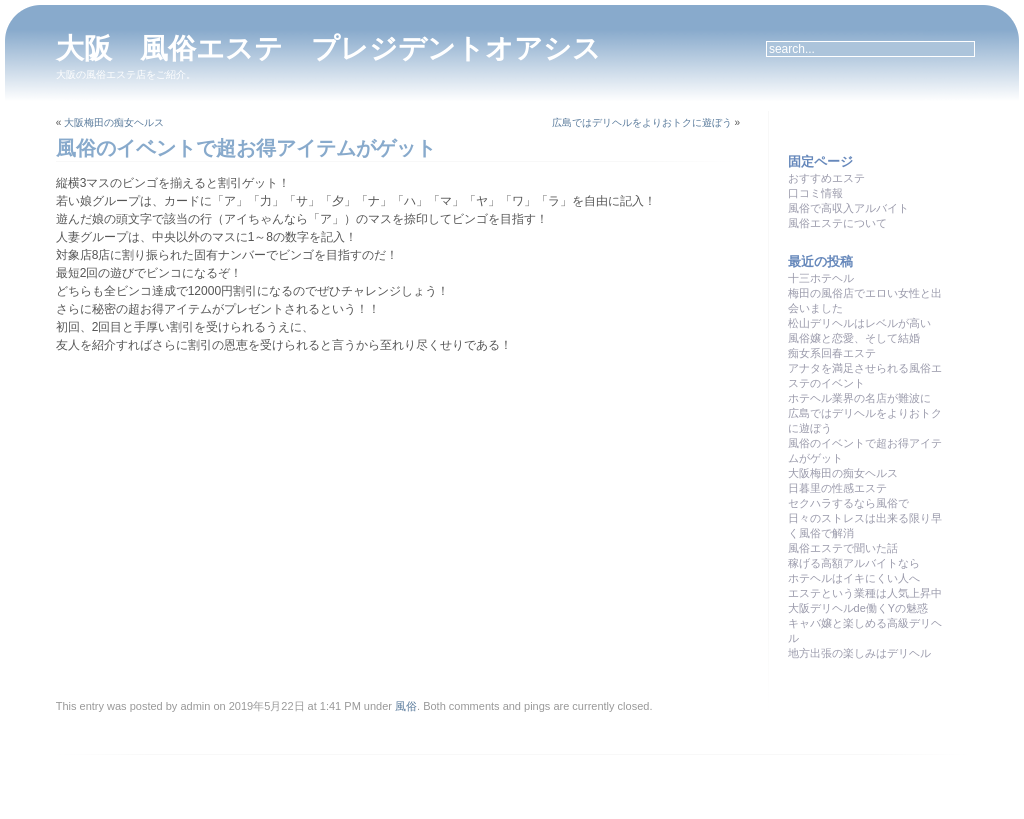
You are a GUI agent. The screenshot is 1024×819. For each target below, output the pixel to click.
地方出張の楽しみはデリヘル (859, 653)
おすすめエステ (826, 178)
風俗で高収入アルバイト (848, 208)
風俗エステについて (837, 223)
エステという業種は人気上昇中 (865, 593)
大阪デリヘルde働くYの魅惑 (858, 608)
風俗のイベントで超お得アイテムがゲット (246, 148)
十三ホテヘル (821, 278)
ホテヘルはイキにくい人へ (854, 578)
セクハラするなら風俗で (848, 503)
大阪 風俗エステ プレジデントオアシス (328, 48)
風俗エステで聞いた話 (843, 548)
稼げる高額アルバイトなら (854, 563)
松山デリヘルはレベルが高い (859, 323)
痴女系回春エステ (832, 353)
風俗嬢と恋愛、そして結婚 (854, 338)
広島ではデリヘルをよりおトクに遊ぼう (642, 122)
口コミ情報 (815, 193)
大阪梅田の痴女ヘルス (114, 122)
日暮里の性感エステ (837, 488)
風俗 (406, 706)
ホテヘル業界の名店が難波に (859, 398)
